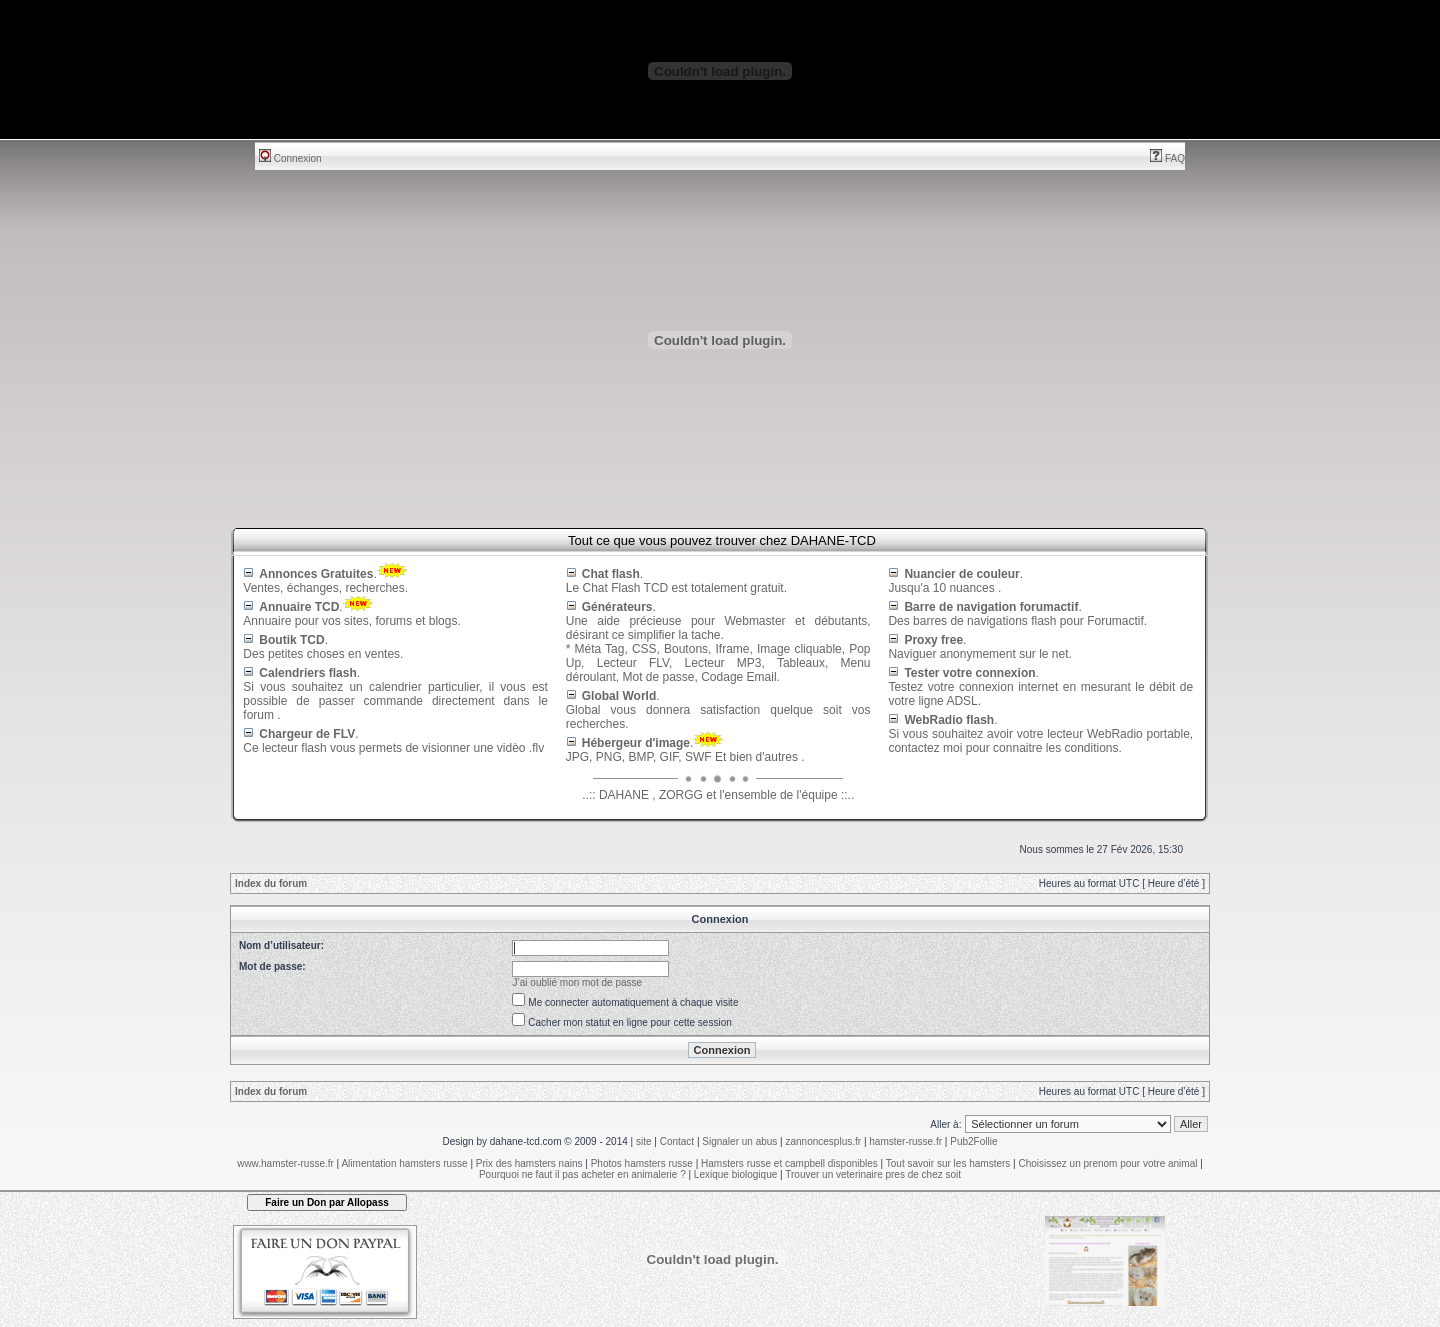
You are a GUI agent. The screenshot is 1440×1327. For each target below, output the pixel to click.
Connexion (290, 158)
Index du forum (271, 883)
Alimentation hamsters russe (404, 1163)
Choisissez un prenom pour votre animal (1107, 1163)
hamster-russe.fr (905, 1141)
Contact (677, 1141)
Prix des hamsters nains (529, 1163)
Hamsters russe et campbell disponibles (789, 1163)
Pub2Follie (973, 1141)
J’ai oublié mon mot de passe (578, 982)
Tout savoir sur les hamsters (948, 1163)
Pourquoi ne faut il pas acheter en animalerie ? (582, 1174)
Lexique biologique (735, 1174)
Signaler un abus (739, 1141)
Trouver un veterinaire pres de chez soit (873, 1174)
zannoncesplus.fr (824, 1141)
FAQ (1167, 158)
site (644, 1141)
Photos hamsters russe (642, 1163)
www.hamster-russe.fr (285, 1163)
